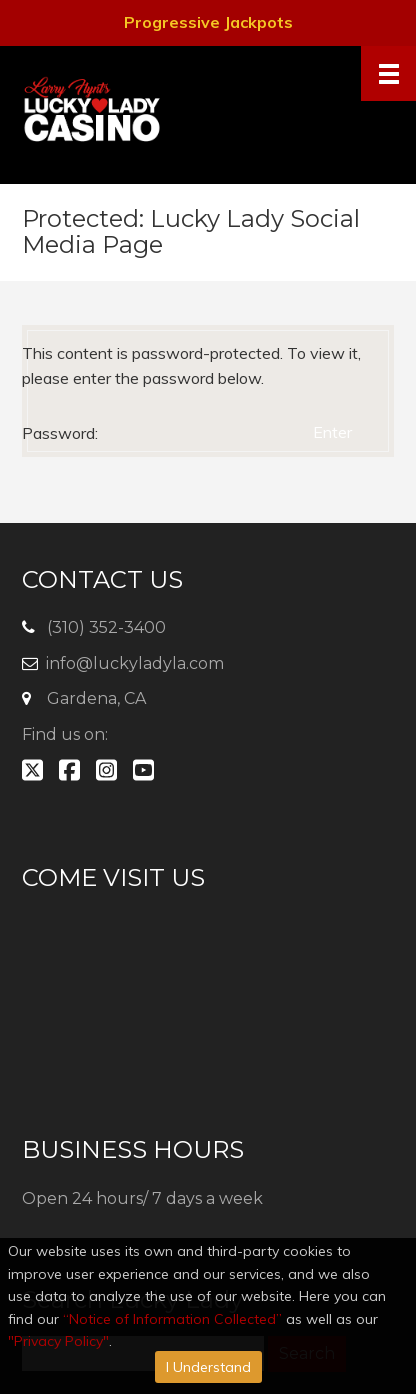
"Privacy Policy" (58, 1341)
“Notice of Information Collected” (172, 1319)
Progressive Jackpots (208, 22)
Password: (160, 432)
